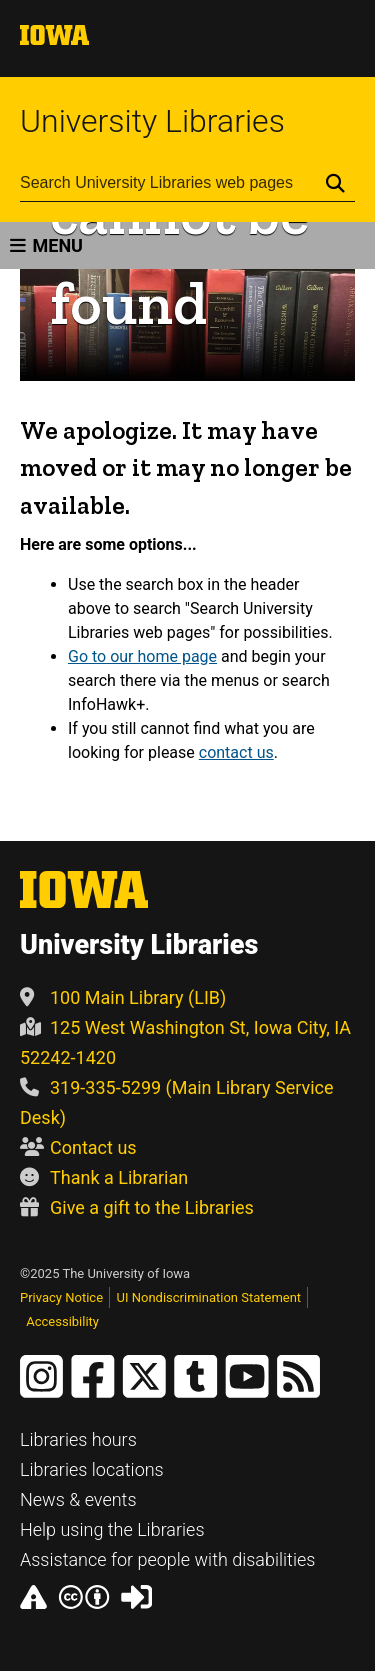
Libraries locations (92, 1469)
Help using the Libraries (112, 1529)
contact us (236, 752)
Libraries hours (78, 1439)
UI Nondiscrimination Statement (209, 1297)
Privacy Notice (61, 1297)
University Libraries (152, 121)
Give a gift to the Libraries (137, 1207)
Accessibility (62, 1321)
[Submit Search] (335, 183)
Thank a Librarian (104, 1177)
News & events (78, 1499)
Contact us (78, 1147)
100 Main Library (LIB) (123, 997)
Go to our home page (142, 656)
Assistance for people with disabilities (167, 1559)
